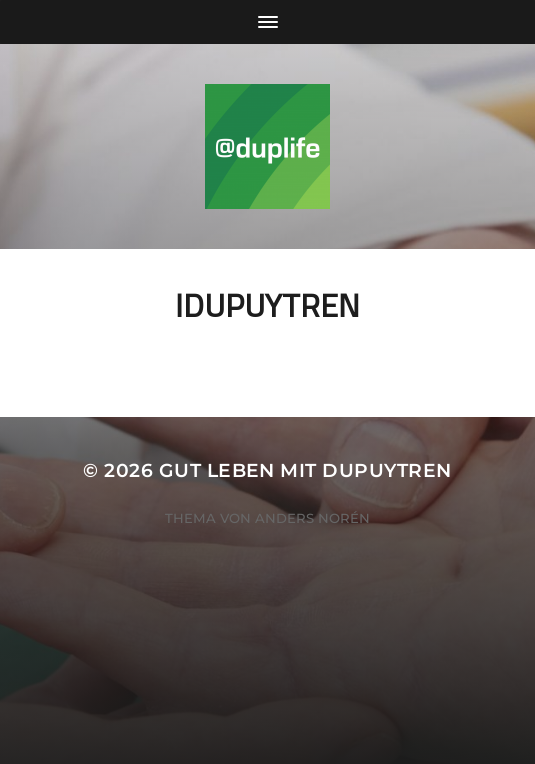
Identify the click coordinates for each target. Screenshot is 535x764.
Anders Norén (312, 518)
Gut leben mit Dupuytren (305, 470)
